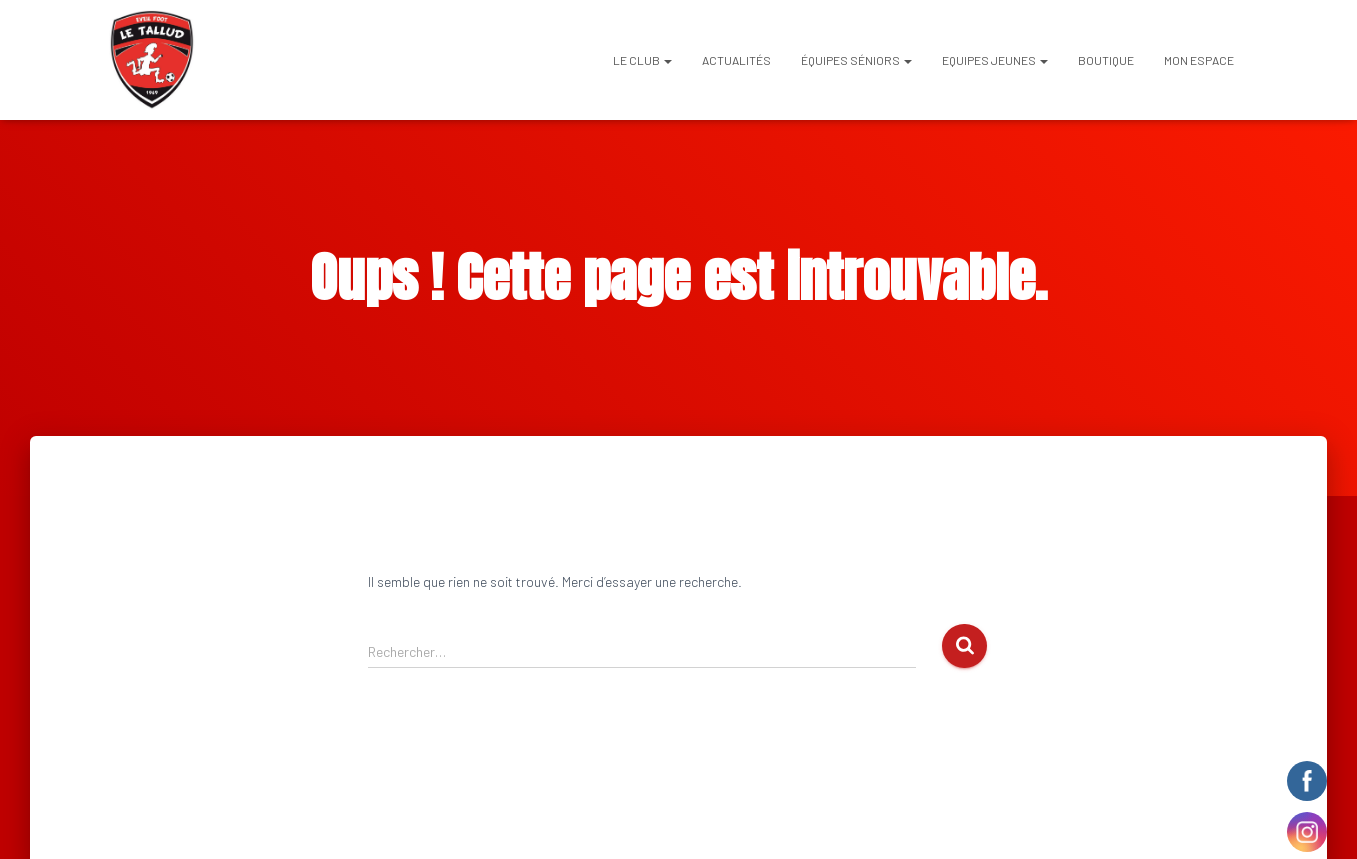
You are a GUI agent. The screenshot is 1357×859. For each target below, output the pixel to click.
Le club (642, 60)
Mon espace (1199, 60)
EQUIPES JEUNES (995, 60)
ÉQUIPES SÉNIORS (856, 60)
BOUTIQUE (1106, 60)
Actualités (736, 60)
